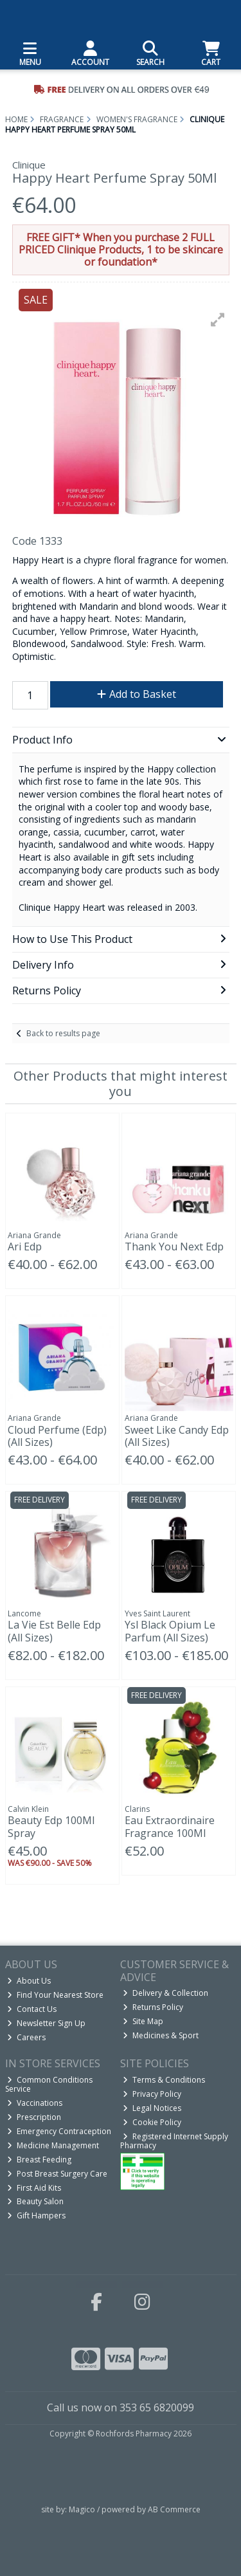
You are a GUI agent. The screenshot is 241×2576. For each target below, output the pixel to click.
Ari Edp (25, 1246)
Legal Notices (152, 2108)
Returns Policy (153, 2007)
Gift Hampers (36, 2215)
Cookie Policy (152, 2122)
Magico (82, 2509)
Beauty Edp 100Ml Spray (51, 1826)
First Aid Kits (34, 2187)
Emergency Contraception (59, 2131)
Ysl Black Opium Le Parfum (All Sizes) (170, 1631)
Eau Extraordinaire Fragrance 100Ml (170, 1826)
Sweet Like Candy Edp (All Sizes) (177, 1436)
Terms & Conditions (164, 2079)
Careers (26, 2037)
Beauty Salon (35, 2201)
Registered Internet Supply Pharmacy (174, 2141)
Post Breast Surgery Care (57, 2173)
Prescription (34, 2117)
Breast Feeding (39, 2159)
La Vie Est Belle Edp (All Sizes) (54, 1631)
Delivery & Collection (165, 1992)
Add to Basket (136, 694)
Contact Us (32, 2009)
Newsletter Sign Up (46, 2023)
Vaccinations (34, 2102)
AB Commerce (174, 2509)
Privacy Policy (152, 2093)
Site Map (143, 2021)
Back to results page (63, 1033)
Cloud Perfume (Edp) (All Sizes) (57, 1436)
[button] (218, 319)
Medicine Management (53, 2145)
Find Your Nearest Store (55, 1994)
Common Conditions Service (49, 2084)
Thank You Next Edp (174, 1246)
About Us (29, 1980)
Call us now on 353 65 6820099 (120, 2407)
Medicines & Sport (161, 2035)
